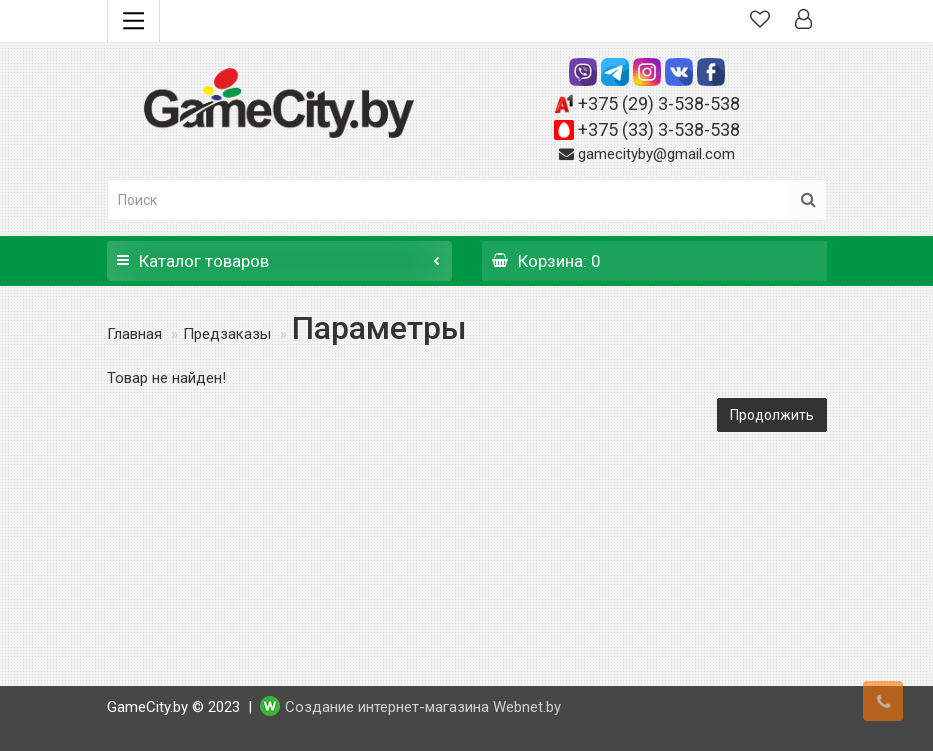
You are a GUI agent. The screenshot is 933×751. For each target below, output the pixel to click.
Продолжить (772, 415)
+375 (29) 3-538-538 (659, 103)
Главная (134, 334)
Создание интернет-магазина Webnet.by (423, 707)
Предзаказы (227, 334)
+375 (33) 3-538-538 (659, 129)
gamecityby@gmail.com (656, 154)
